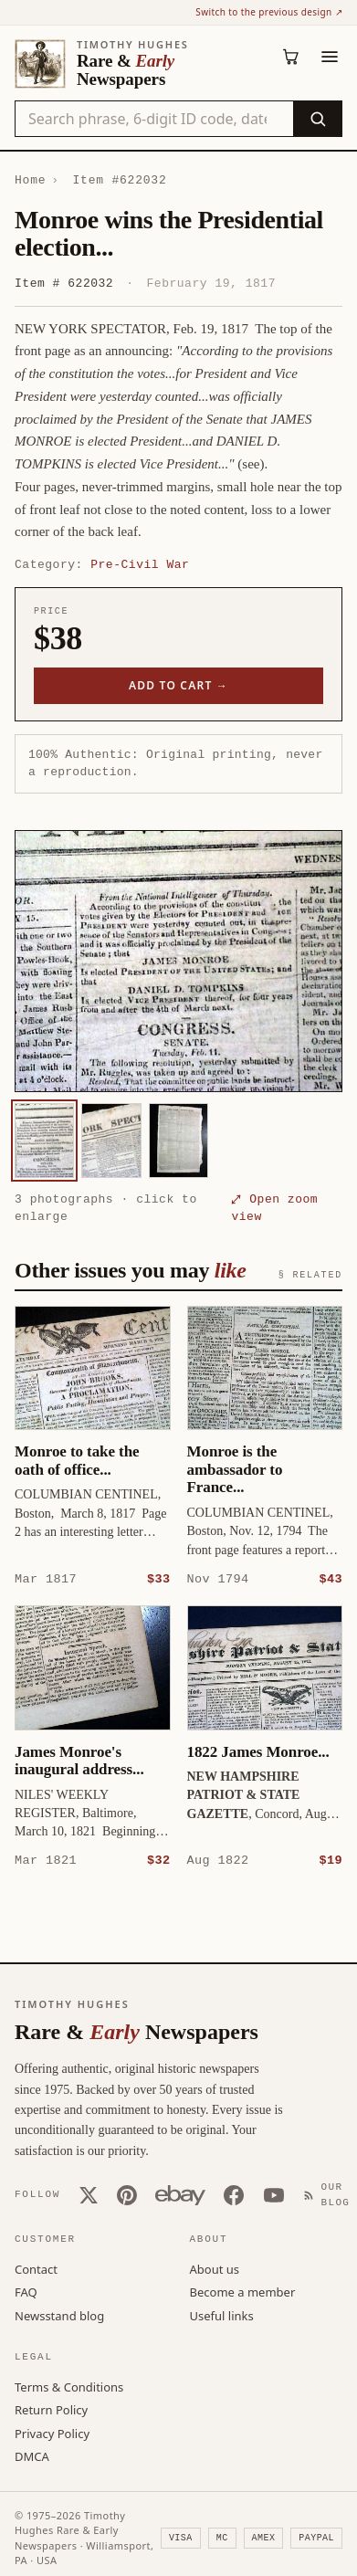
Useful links (222, 2315)
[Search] (317, 118)
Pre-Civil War (139, 564)
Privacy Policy (52, 2432)
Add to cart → (178, 685)
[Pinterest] (127, 2194)
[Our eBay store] (180, 2194)
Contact (36, 2268)
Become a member (243, 2291)
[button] (178, 961)
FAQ (26, 2291)
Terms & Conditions (69, 2386)
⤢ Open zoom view (274, 1208)
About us (215, 2268)
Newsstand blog (59, 2315)
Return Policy (51, 2409)
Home (30, 180)
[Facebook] (234, 2194)
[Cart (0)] (291, 56)
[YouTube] (274, 2194)
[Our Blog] (330, 2194)
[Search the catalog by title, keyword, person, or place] (154, 118)
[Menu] (329, 56)
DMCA (32, 2455)
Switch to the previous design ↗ (268, 11)
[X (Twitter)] (89, 2194)
